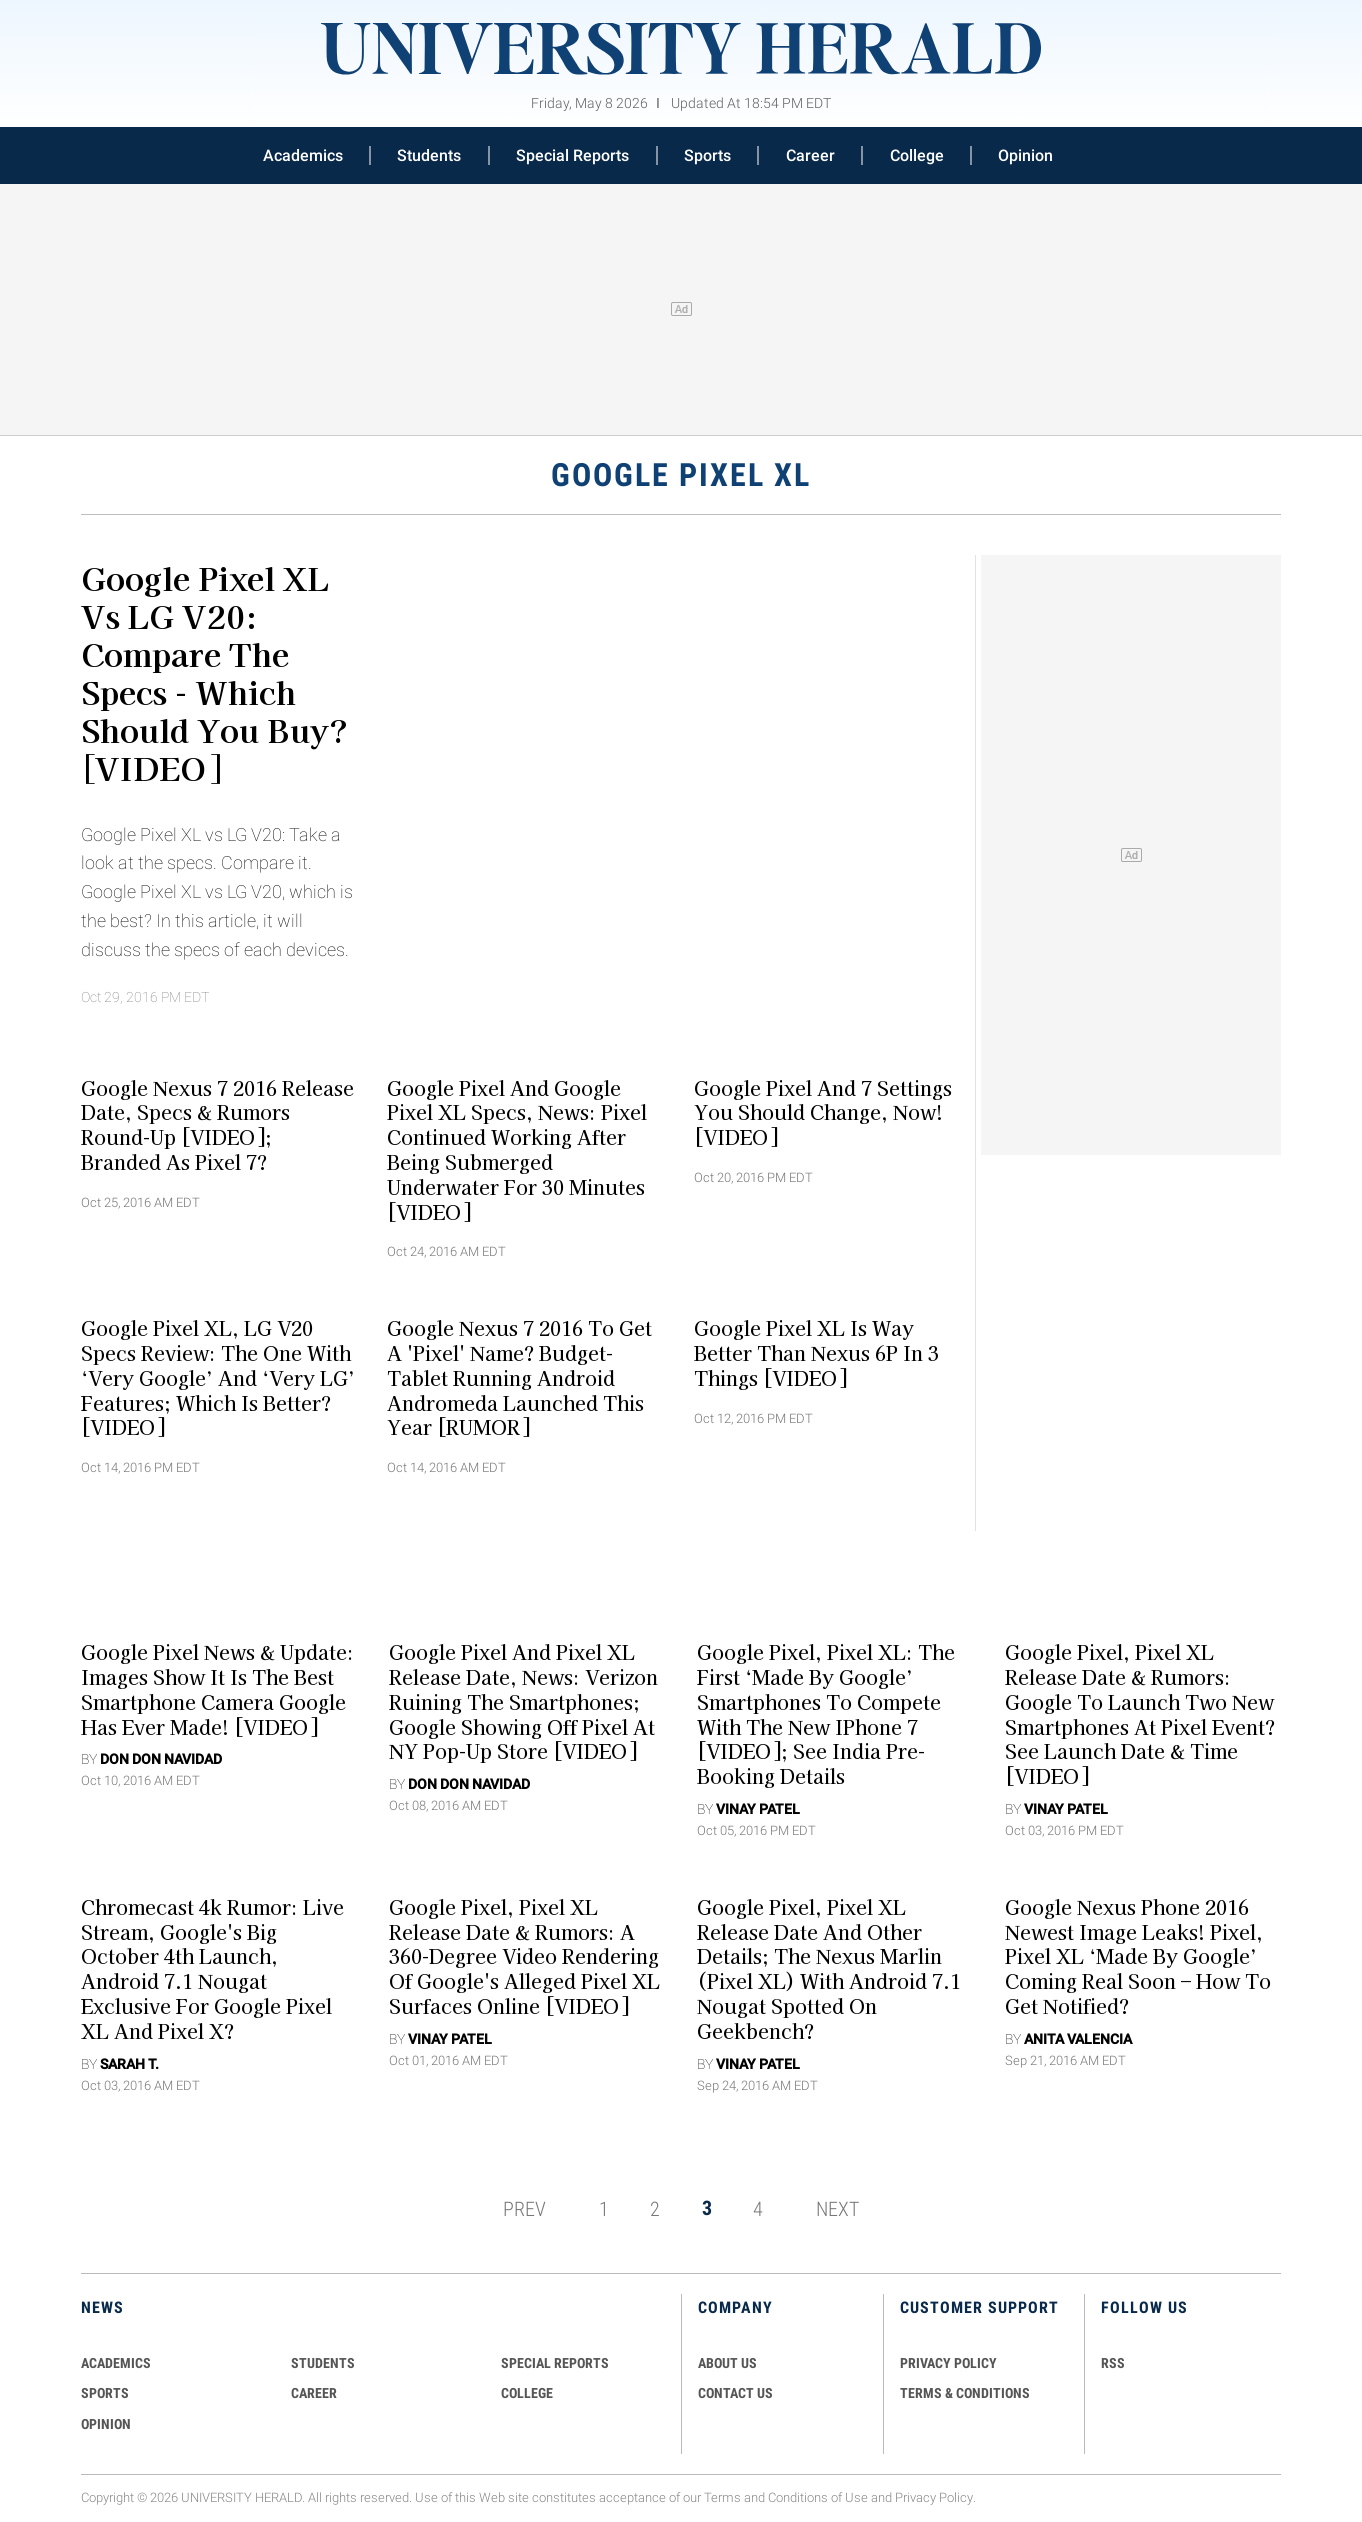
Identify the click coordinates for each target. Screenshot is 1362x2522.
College (917, 155)
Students (429, 155)
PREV (524, 2208)
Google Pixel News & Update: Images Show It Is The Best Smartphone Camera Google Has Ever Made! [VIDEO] (217, 1689)
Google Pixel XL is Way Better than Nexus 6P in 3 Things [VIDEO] (816, 1353)
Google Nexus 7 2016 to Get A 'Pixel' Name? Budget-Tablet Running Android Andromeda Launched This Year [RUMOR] (519, 1377)
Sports (707, 155)
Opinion (1025, 155)
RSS (1113, 2363)
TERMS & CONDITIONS (965, 2393)
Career (810, 155)
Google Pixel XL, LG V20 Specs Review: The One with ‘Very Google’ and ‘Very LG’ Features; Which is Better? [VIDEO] (218, 1377)
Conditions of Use (818, 2497)
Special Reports (572, 155)
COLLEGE (527, 2393)
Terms (722, 2497)
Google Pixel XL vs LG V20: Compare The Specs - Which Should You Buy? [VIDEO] (214, 672)
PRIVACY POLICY (948, 2363)
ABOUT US (727, 2363)
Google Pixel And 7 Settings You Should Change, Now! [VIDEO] (823, 1112)
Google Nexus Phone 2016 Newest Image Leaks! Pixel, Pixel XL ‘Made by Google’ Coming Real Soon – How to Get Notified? (1138, 1956)
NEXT (837, 2208)
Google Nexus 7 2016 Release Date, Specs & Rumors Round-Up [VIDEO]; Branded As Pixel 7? (217, 1124)
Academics (303, 155)
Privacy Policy (934, 2497)
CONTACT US (735, 2393)
